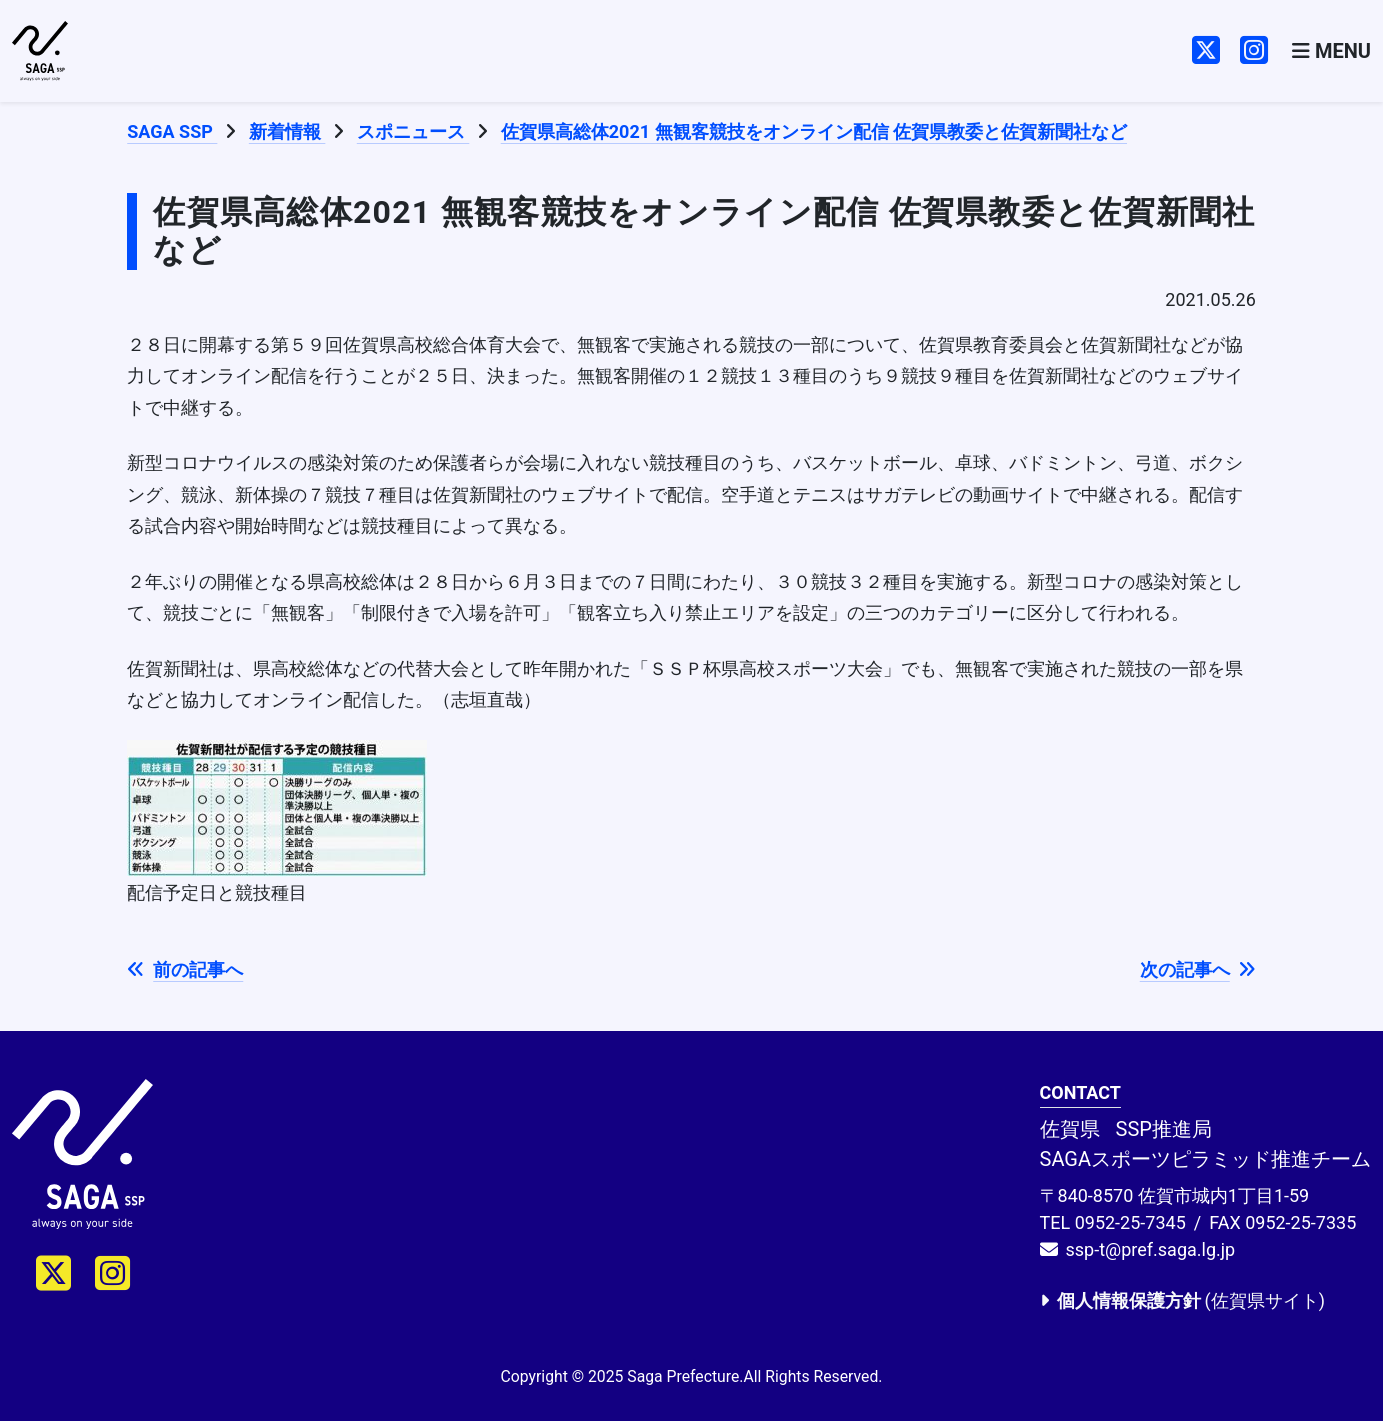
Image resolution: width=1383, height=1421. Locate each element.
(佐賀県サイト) (1182, 1300)
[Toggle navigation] (1331, 51)
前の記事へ (185, 969)
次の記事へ (1198, 969)
